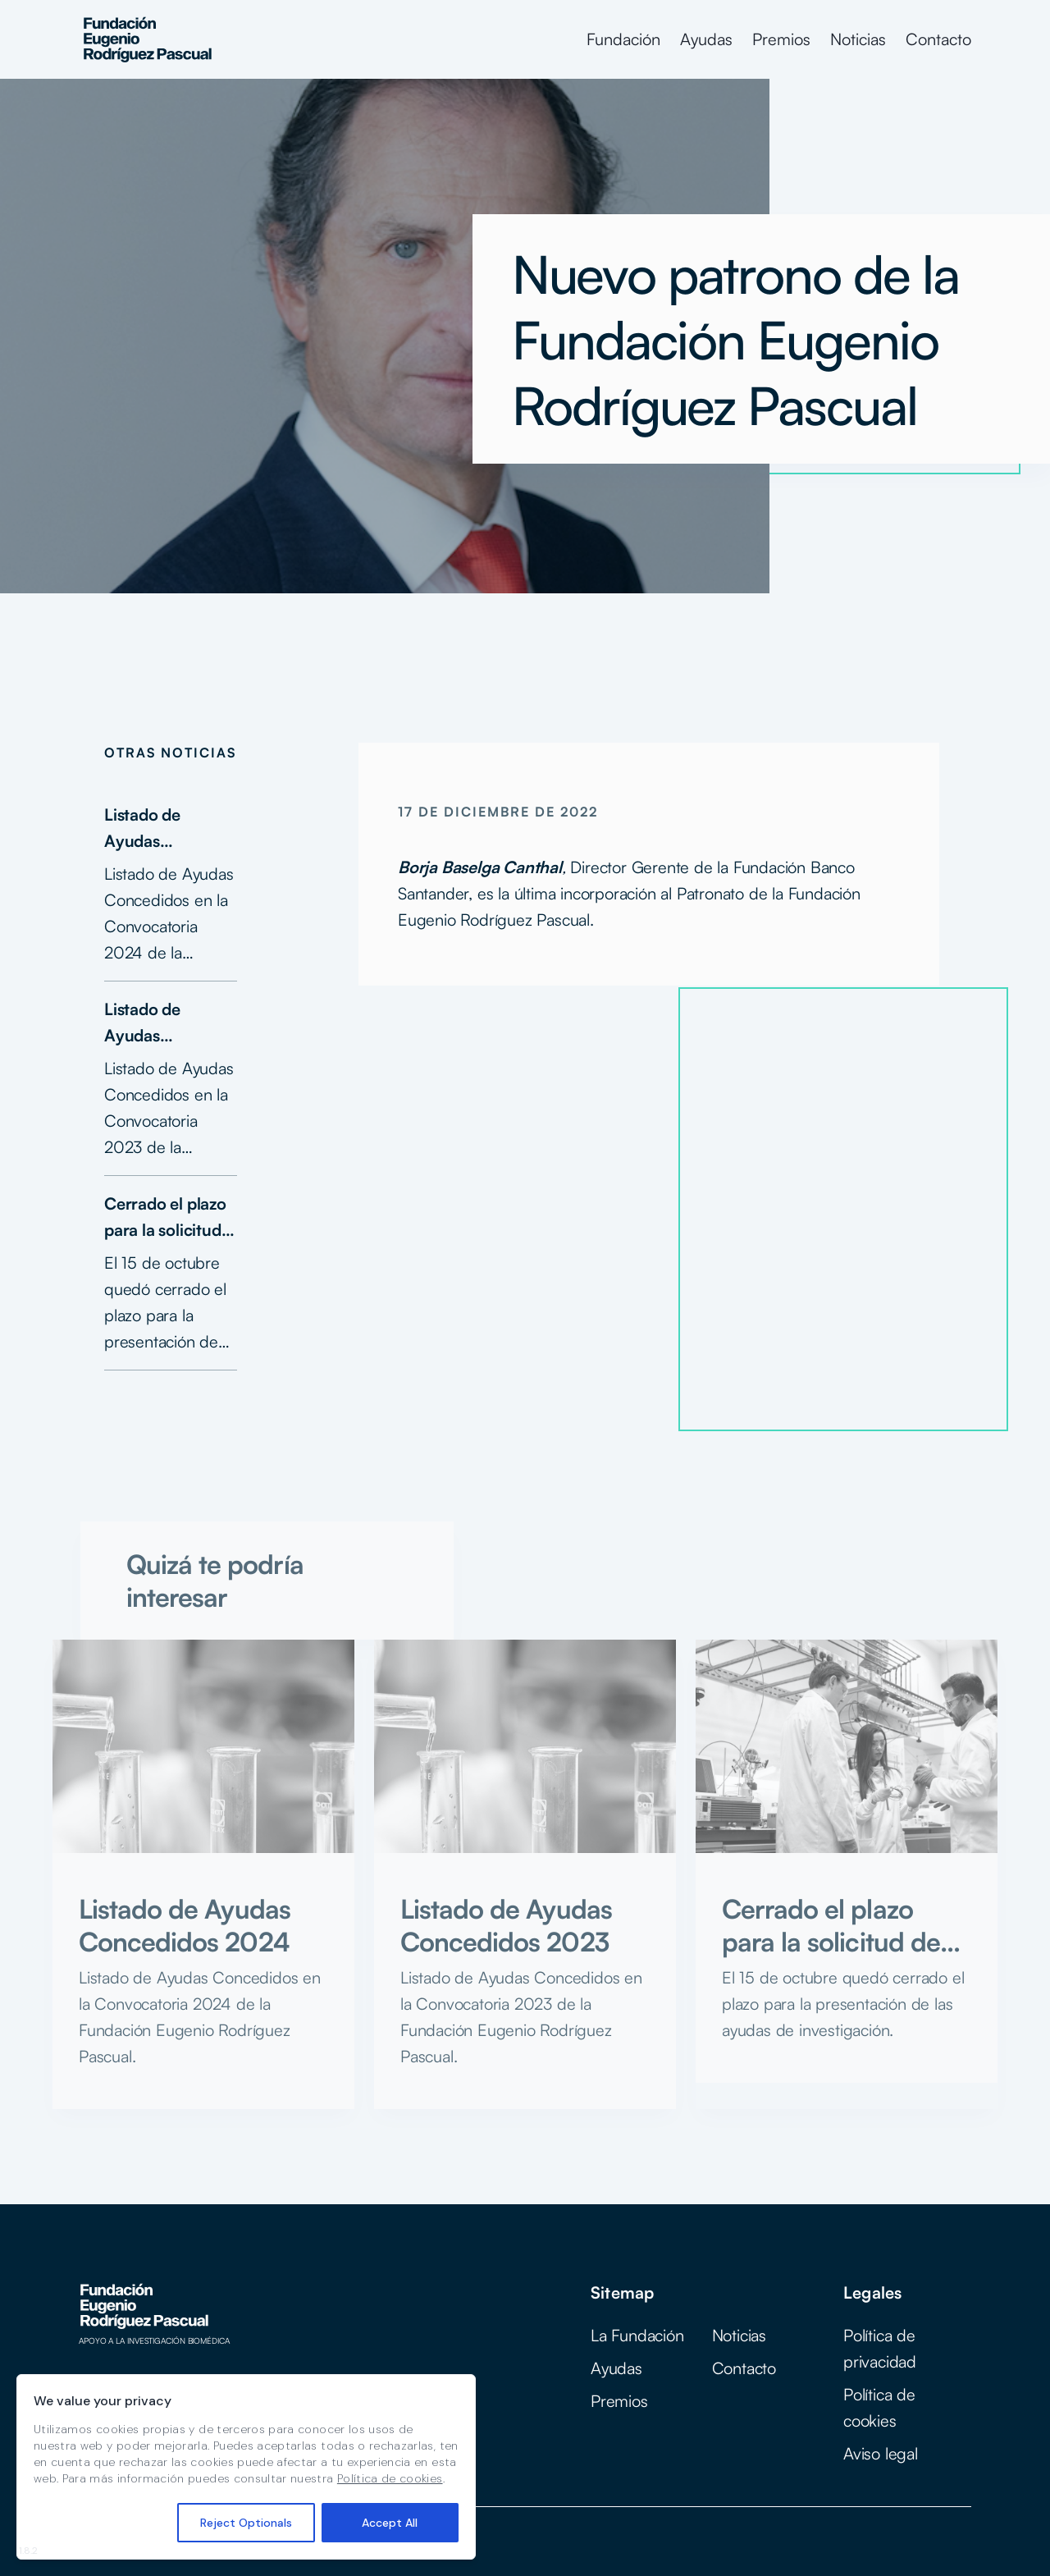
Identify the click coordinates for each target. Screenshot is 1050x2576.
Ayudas (706, 39)
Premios (781, 39)
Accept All (390, 2522)
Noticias (858, 39)
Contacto (938, 39)
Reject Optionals (246, 2522)
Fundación (623, 39)
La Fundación (637, 2335)
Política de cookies (390, 2478)
